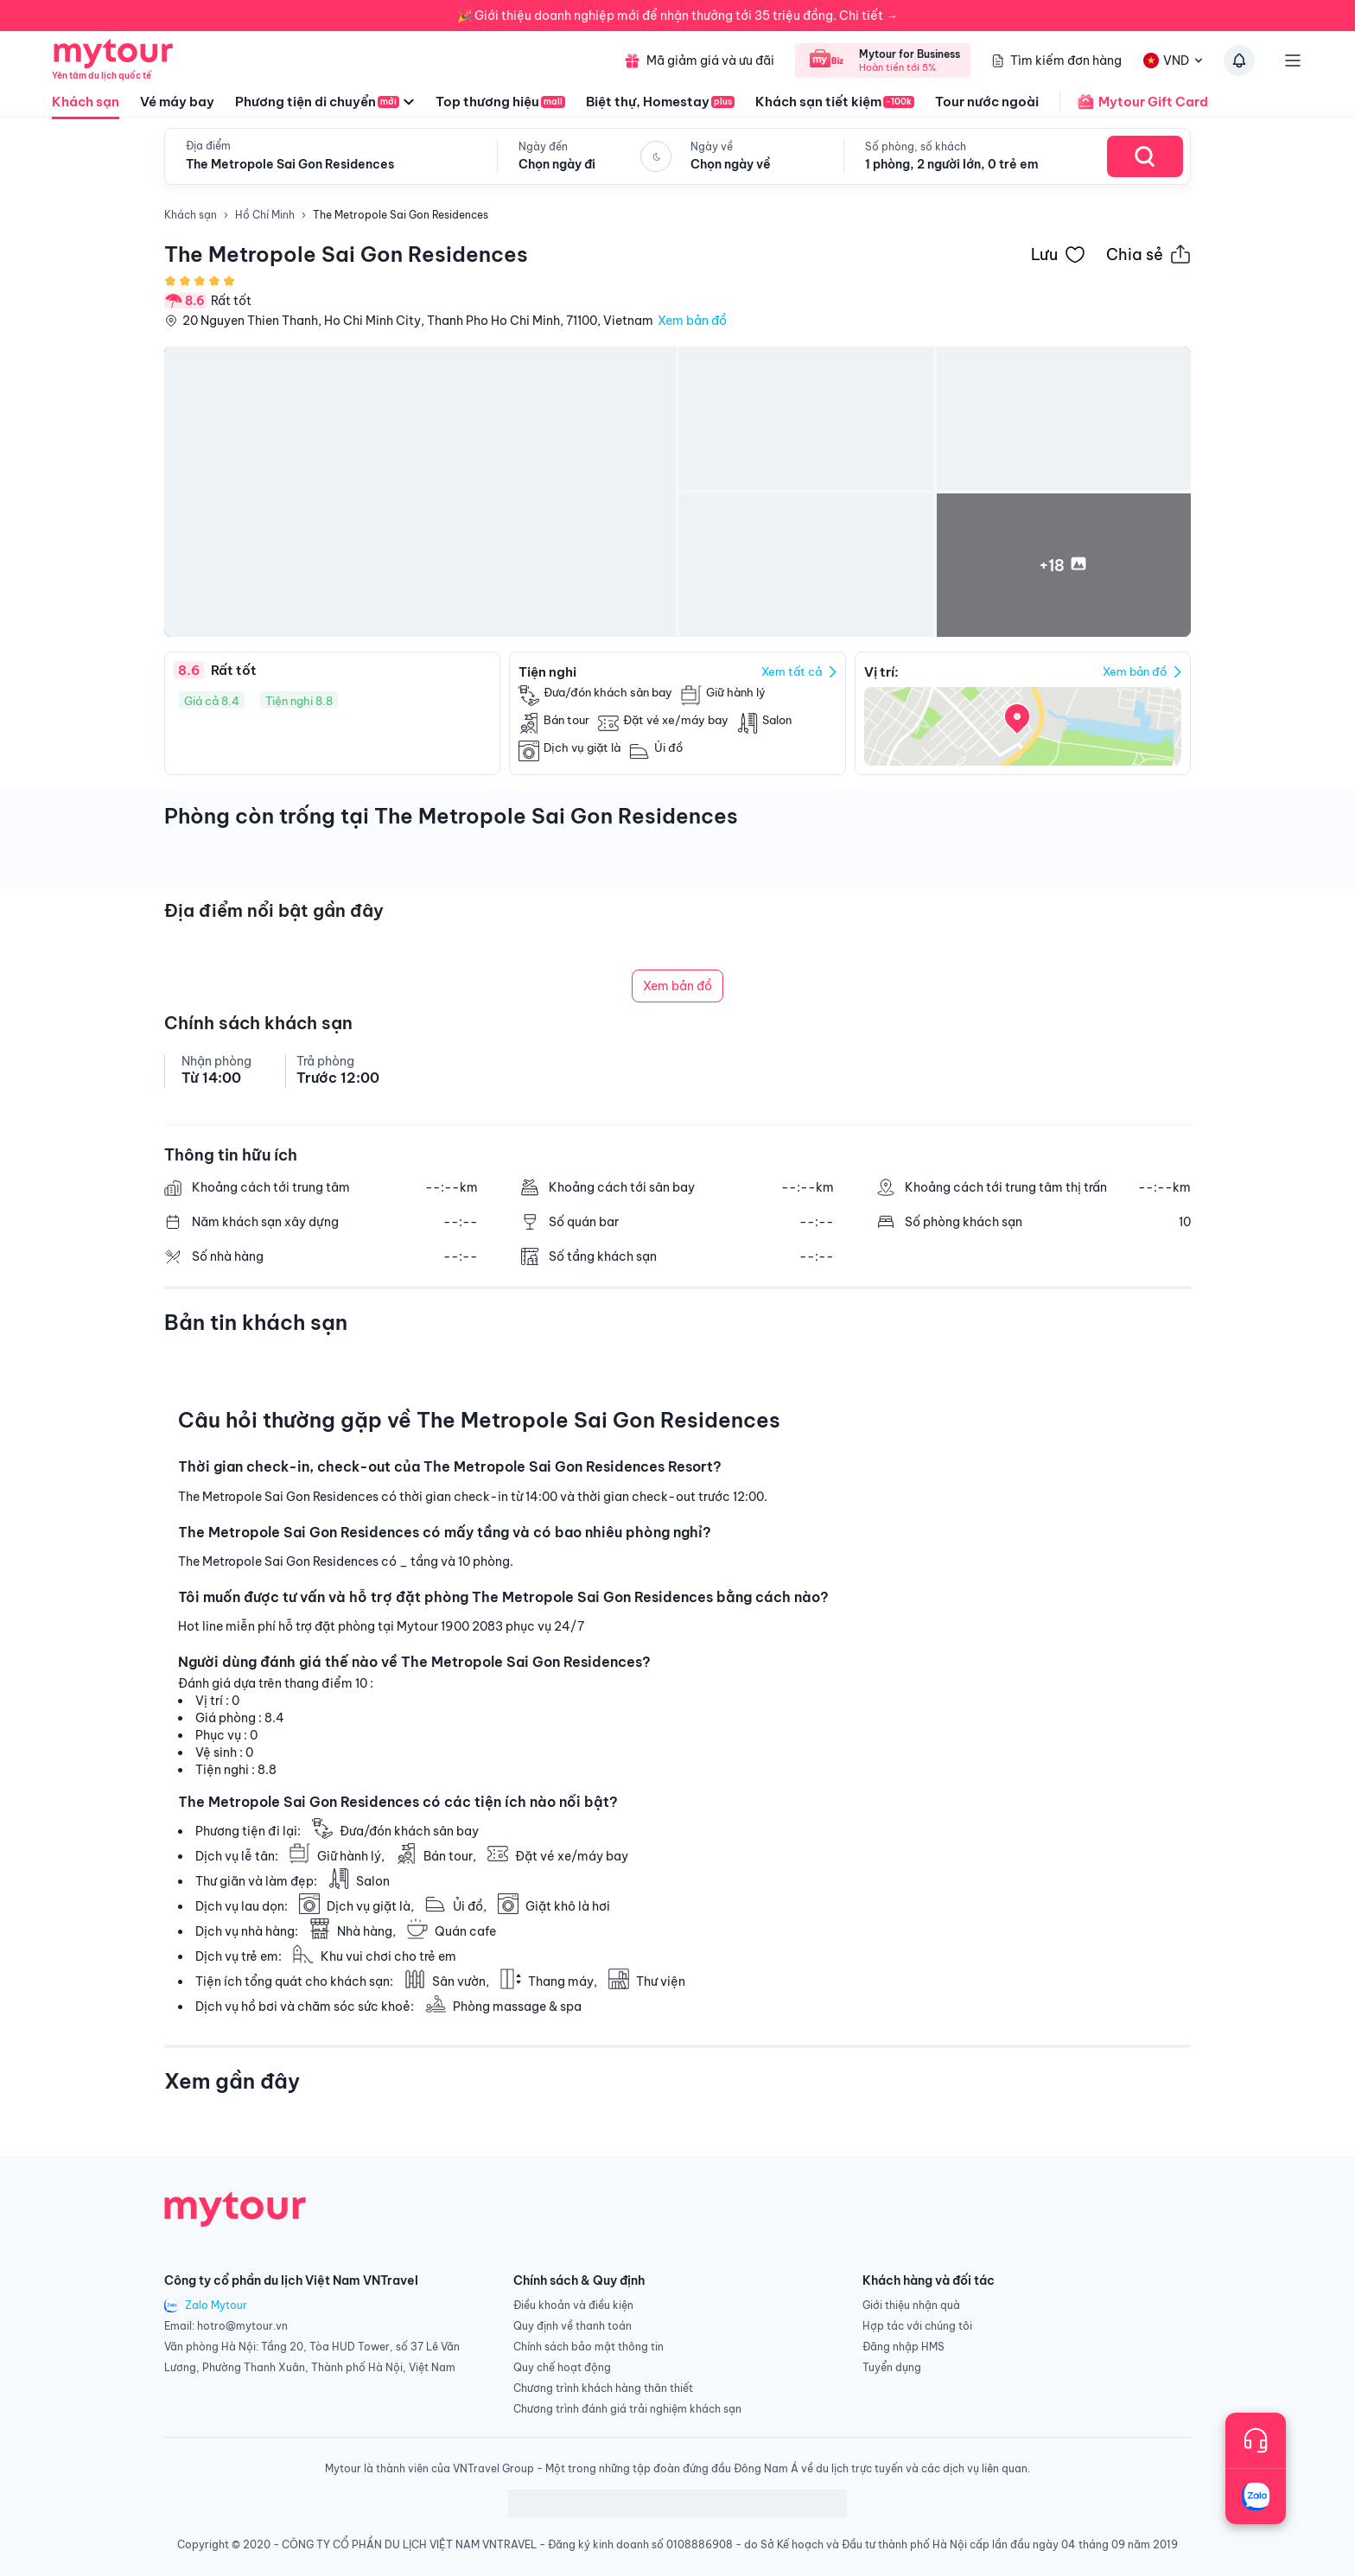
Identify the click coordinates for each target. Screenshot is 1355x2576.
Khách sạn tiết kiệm (834, 101)
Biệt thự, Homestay (660, 101)
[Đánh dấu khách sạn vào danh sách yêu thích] (1058, 254)
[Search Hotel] (1145, 156)
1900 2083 (472, 1626)
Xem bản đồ (692, 320)
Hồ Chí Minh (265, 214)
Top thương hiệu (500, 101)
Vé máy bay (177, 101)
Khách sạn (85, 106)
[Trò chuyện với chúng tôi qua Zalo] (1255, 2496)
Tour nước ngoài (987, 101)
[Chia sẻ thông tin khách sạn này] (1148, 254)
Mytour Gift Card (1133, 102)
